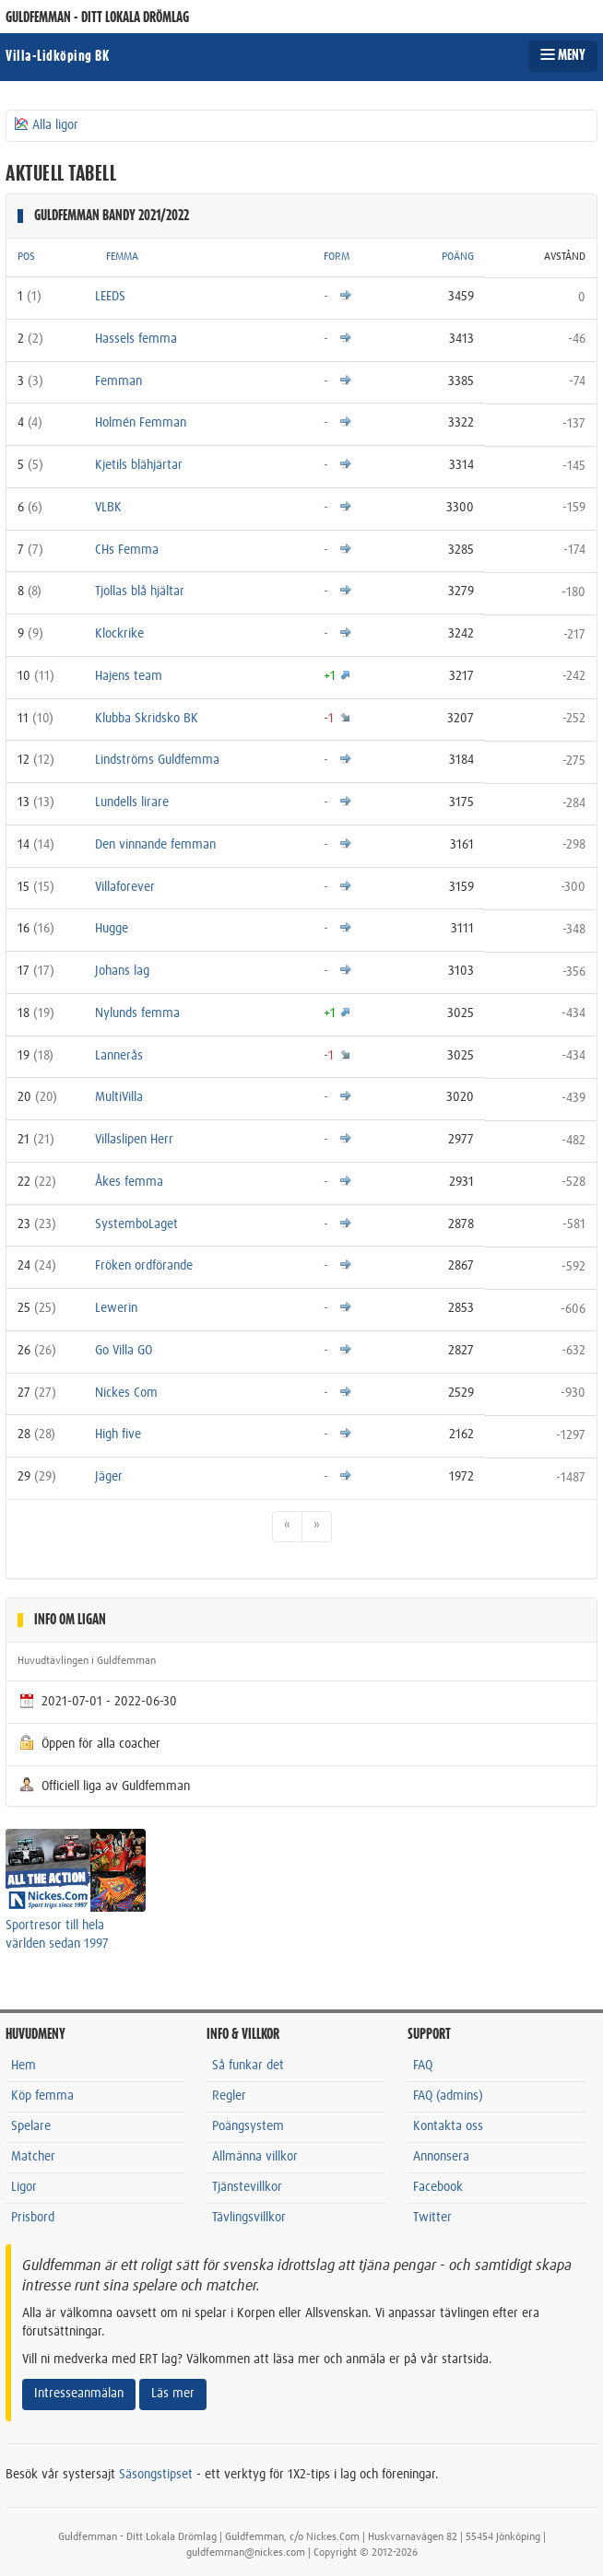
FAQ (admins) (448, 2096)
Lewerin (116, 1308)
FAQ (422, 2065)
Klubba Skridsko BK (146, 718)
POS (26, 257)
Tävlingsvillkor (249, 2217)
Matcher (33, 2156)
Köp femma (42, 2096)
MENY (562, 55)
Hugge (111, 928)
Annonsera (441, 2156)
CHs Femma (127, 550)
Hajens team (128, 676)
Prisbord (32, 2217)
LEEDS (110, 296)
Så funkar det (248, 2065)
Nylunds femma (137, 1013)
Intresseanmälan (79, 2393)
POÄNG (458, 257)
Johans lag (122, 971)
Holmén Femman (140, 422)
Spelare (31, 2126)
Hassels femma (136, 339)
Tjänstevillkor (247, 2187)
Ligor (24, 2187)
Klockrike (119, 633)
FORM (336, 257)
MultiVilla (119, 1097)
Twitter (432, 2217)
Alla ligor (45, 124)
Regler (229, 2096)
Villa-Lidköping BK (57, 56)
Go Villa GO (123, 1350)
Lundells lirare (132, 802)
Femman (118, 381)
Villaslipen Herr (134, 1139)
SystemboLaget (136, 1224)
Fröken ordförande (144, 1265)
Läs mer (173, 2393)
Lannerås (119, 1055)
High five (118, 1434)
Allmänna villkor (255, 2156)
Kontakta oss (448, 2126)
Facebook (438, 2187)
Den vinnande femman (155, 844)
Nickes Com (126, 1393)
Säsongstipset (156, 2474)
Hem (23, 2065)
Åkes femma (129, 1182)
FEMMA (122, 257)
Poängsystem (248, 2126)
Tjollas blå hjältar (139, 591)
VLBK (108, 507)
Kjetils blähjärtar (139, 465)
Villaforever (125, 887)
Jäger (109, 1476)
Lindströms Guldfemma (157, 760)
